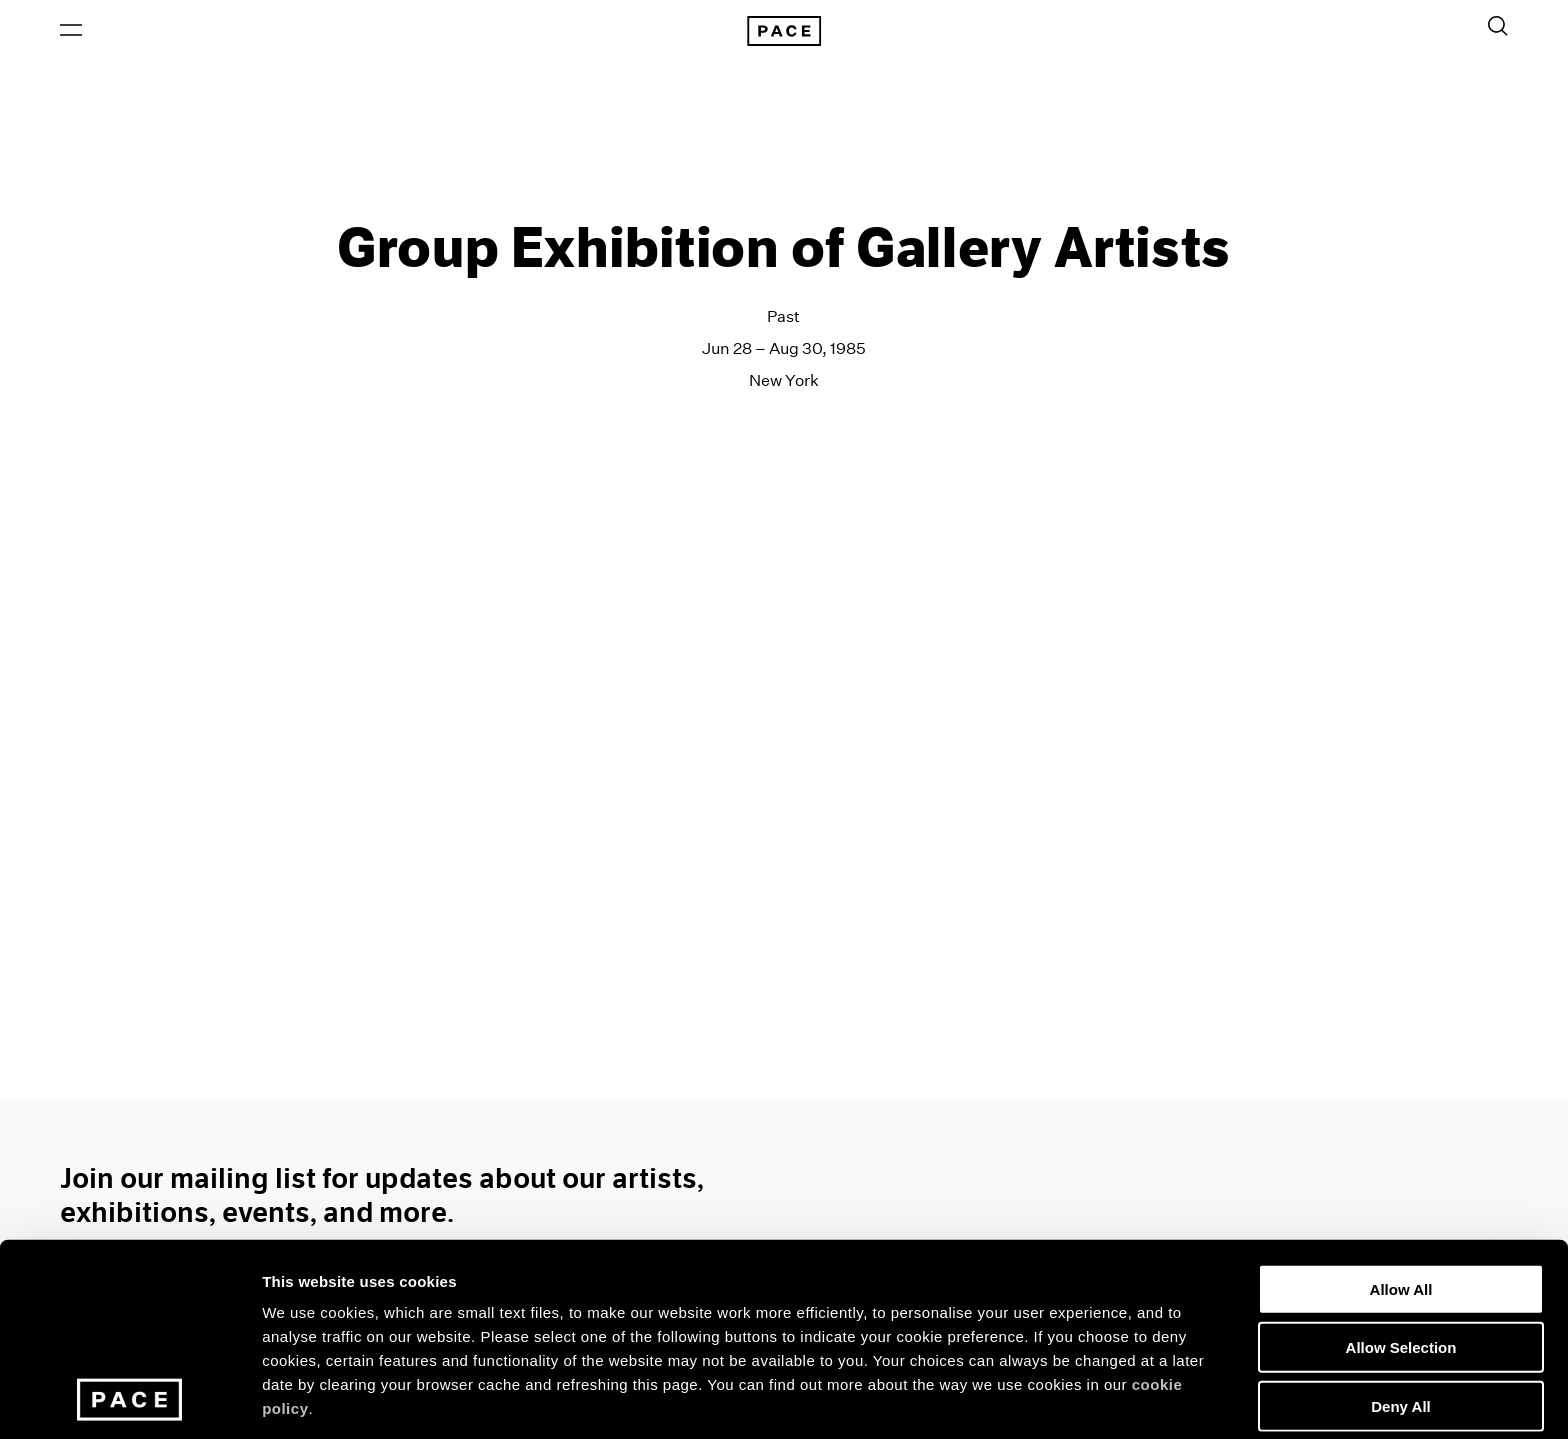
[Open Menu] (71, 31)
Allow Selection (1401, 1226)
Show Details (1050, 1399)
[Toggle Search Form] (1498, 27)
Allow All (1401, 1167)
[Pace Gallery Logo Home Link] (784, 32)
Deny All (1400, 1284)
